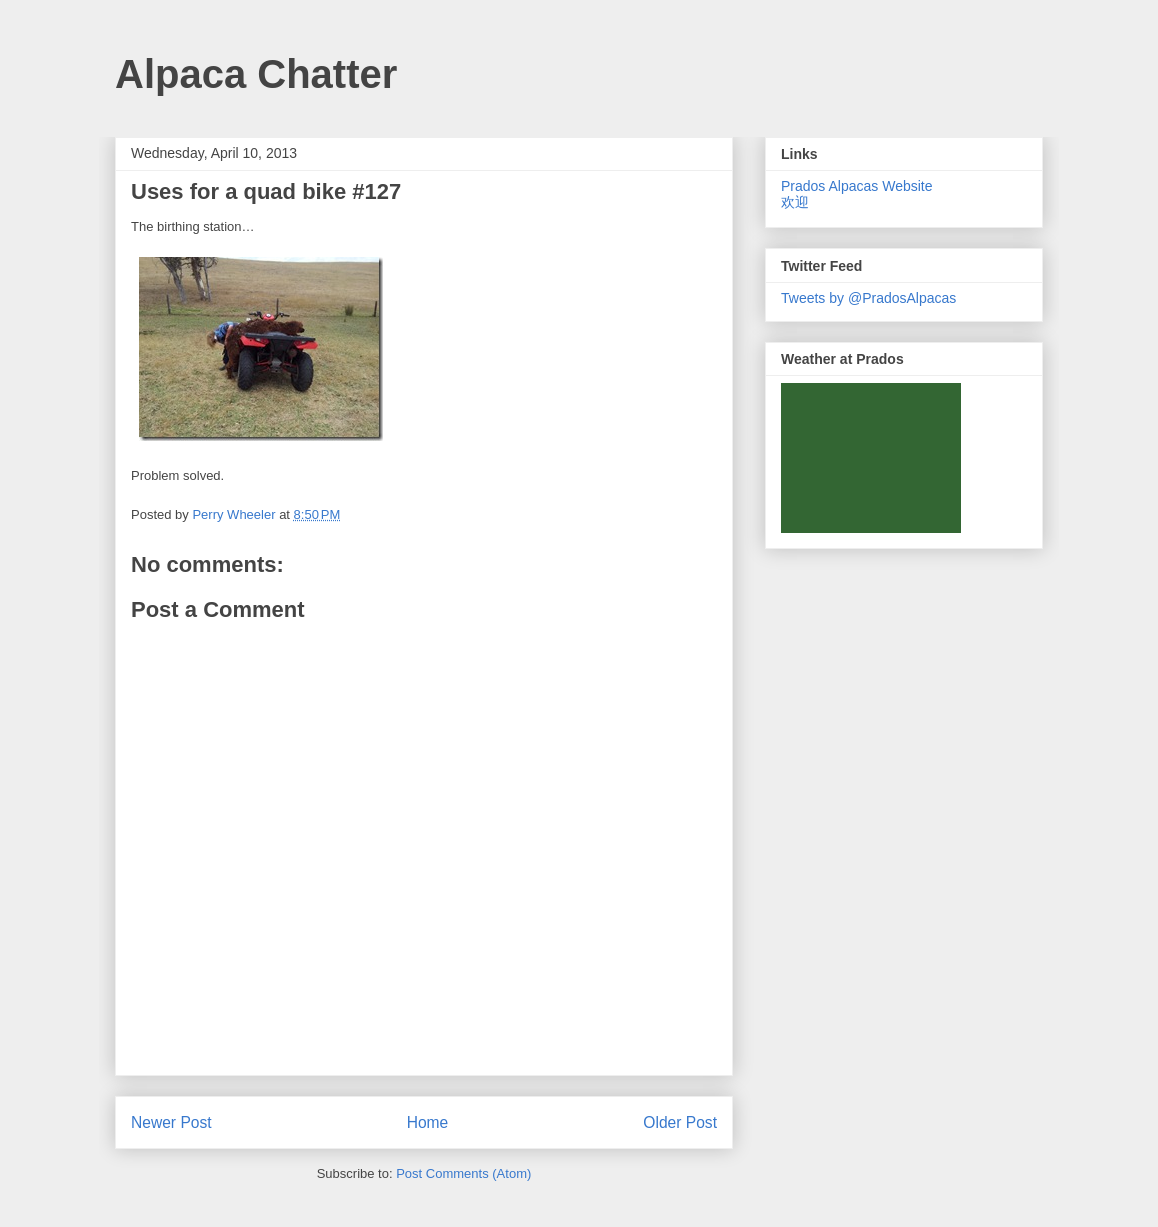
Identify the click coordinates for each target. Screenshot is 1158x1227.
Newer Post (171, 1122)
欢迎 (795, 202)
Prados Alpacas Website (857, 186)
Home (428, 1122)
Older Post (680, 1122)
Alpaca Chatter (256, 74)
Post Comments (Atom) (463, 1173)
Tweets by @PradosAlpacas (868, 298)
